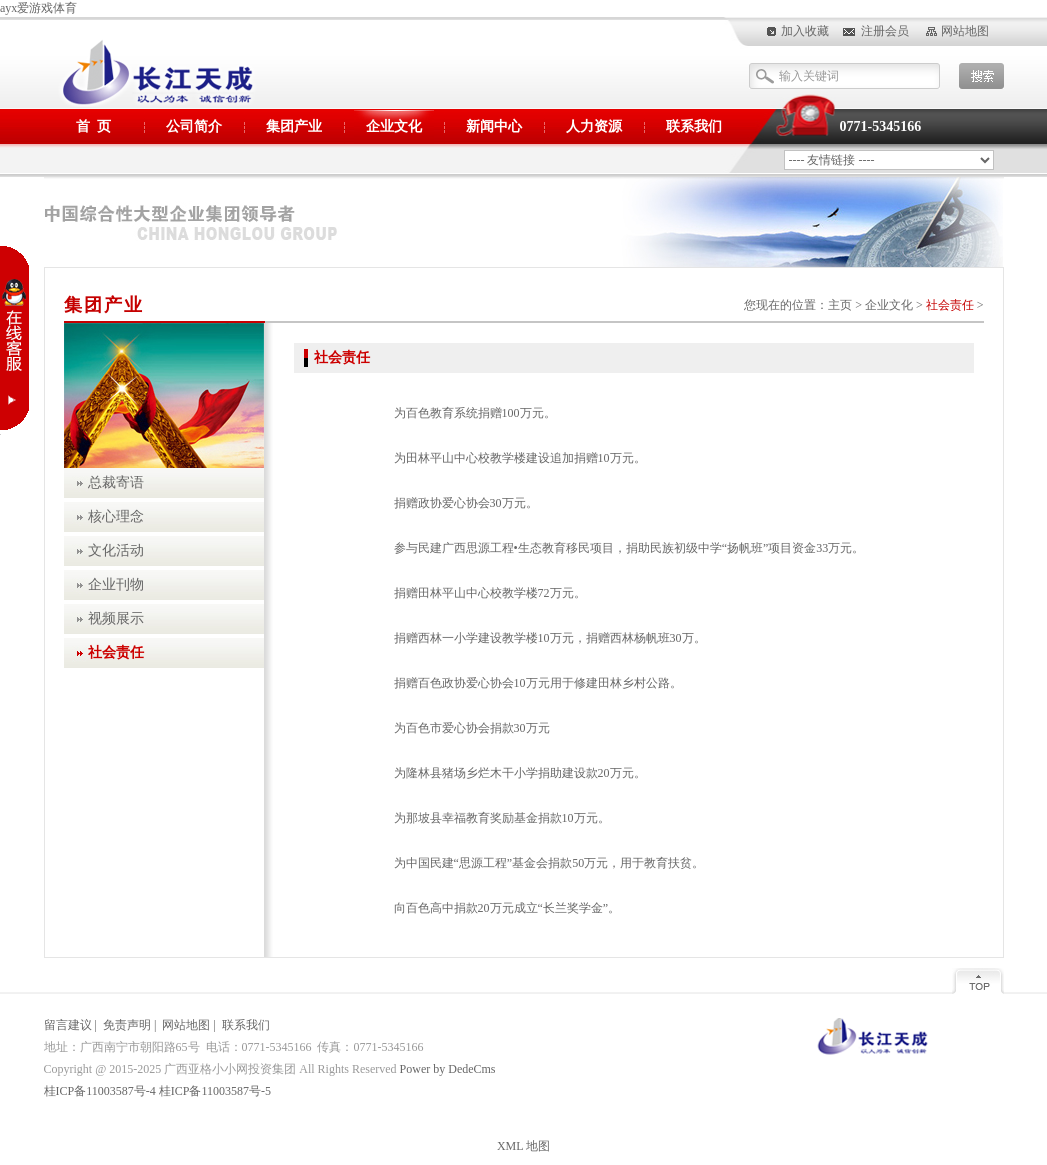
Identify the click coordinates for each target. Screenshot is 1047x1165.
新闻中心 (494, 126)
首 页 (93, 126)
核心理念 (116, 516)
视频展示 (116, 618)
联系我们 (694, 126)
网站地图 (965, 31)
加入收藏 (805, 31)
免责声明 (127, 1025)
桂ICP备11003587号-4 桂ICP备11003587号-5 (157, 1091)
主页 (840, 305)
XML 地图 (523, 1146)
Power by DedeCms (448, 1069)
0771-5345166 (881, 126)
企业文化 (394, 126)
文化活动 (116, 550)
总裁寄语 (116, 482)
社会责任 (950, 305)
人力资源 (594, 126)
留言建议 (68, 1025)
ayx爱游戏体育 (38, 8)
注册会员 (885, 31)
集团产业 (294, 126)
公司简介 (194, 126)
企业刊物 (116, 584)
